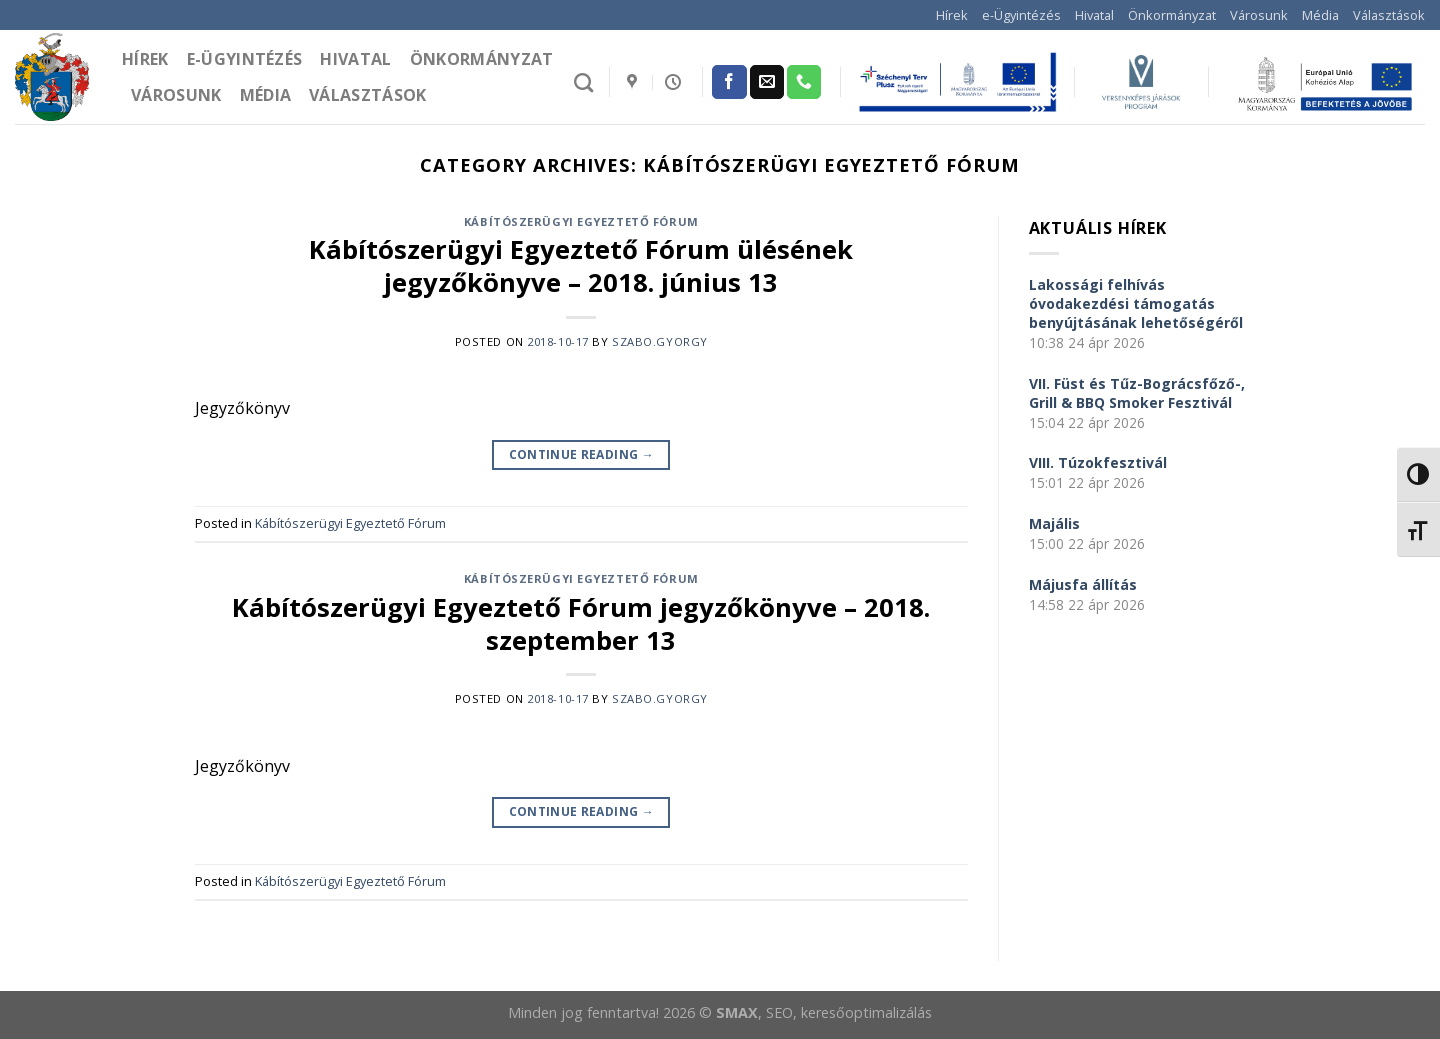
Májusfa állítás (1083, 584)
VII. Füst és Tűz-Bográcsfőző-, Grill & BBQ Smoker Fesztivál (1137, 393)
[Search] (583, 82)
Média (1320, 15)
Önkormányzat (1172, 15)
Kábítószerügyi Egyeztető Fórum (581, 221)
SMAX (737, 1012)
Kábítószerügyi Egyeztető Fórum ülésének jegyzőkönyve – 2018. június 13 (581, 266)
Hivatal (1094, 15)
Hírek (952, 15)
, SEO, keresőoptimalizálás (845, 1012)
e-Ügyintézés (1021, 15)
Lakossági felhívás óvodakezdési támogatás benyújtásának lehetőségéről (1136, 303)
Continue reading (582, 454)
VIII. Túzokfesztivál (1098, 462)
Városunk (1259, 15)
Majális (1054, 523)
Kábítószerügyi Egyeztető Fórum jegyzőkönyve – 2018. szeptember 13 (581, 624)
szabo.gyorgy (660, 341)
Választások (1389, 15)
